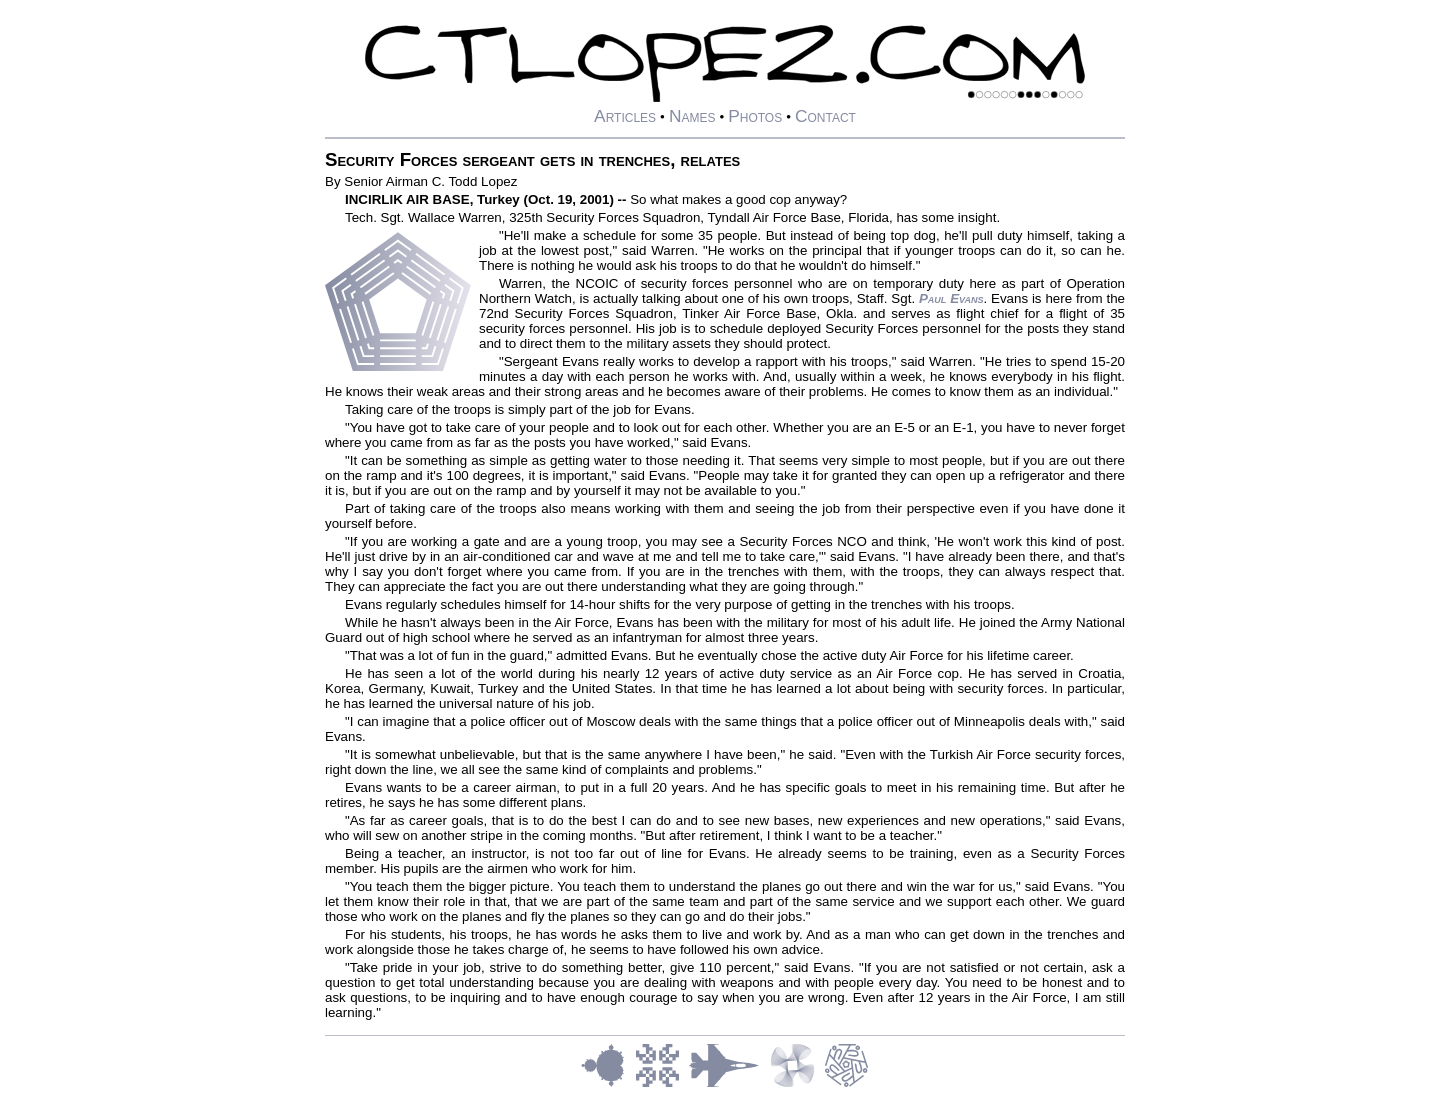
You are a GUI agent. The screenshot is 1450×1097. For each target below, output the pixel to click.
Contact (825, 116)
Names (692, 116)
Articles (625, 116)
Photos (755, 116)
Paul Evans (951, 298)
